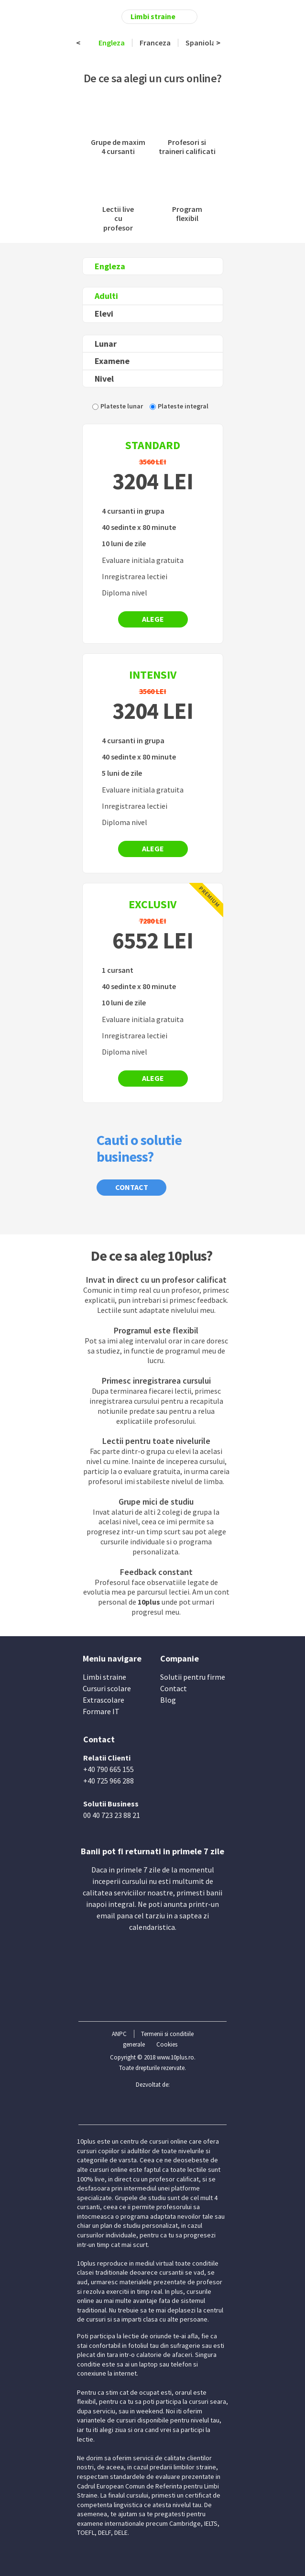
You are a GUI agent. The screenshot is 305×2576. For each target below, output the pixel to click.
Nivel (104, 378)
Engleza (111, 42)
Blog (168, 1700)
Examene (112, 360)
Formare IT (101, 1711)
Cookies (166, 2044)
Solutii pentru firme (192, 1677)
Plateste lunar (121, 406)
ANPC (119, 2034)
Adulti (106, 295)
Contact (131, 1187)
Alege (153, 619)
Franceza (155, 42)
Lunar (106, 343)
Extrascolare (103, 1700)
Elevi (104, 313)
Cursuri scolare (107, 1688)
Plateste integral (183, 406)
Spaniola (200, 42)
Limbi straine (104, 1677)
